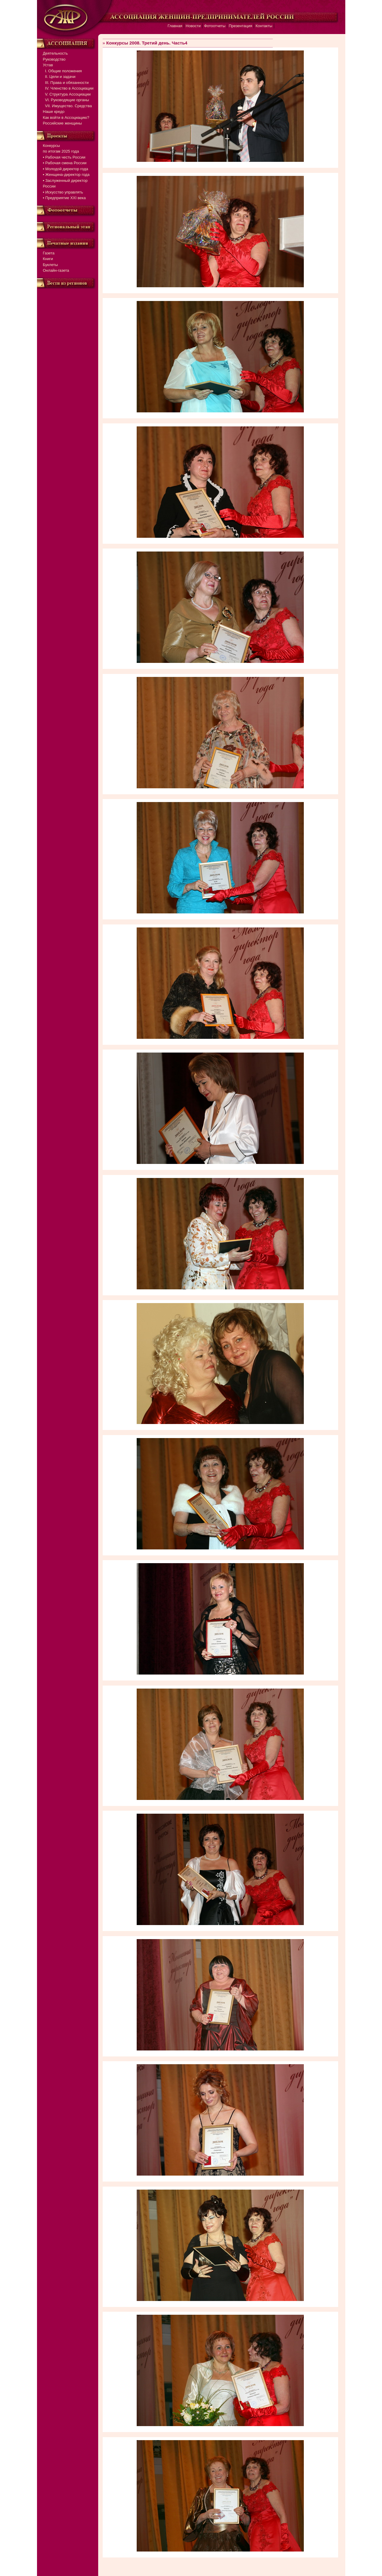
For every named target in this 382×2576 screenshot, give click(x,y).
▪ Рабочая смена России (65, 163)
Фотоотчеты (215, 26)
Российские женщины (62, 123)
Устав (48, 65)
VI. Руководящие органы (66, 100)
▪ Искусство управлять (63, 192)
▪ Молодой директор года (65, 169)
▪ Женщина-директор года (66, 174)
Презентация (240, 26)
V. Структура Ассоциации (67, 94)
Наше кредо (54, 111)
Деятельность (55, 53)
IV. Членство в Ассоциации (68, 88)
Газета (49, 253)
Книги (48, 258)
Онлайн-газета (56, 270)
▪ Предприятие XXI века (64, 198)
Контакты (263, 26)
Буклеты (50, 264)
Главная (174, 26)
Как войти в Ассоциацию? (66, 117)
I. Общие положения (62, 71)
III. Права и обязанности (66, 82)
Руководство (54, 59)
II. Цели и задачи (59, 76)
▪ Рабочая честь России (64, 157)
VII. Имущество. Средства (67, 106)
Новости (193, 26)
